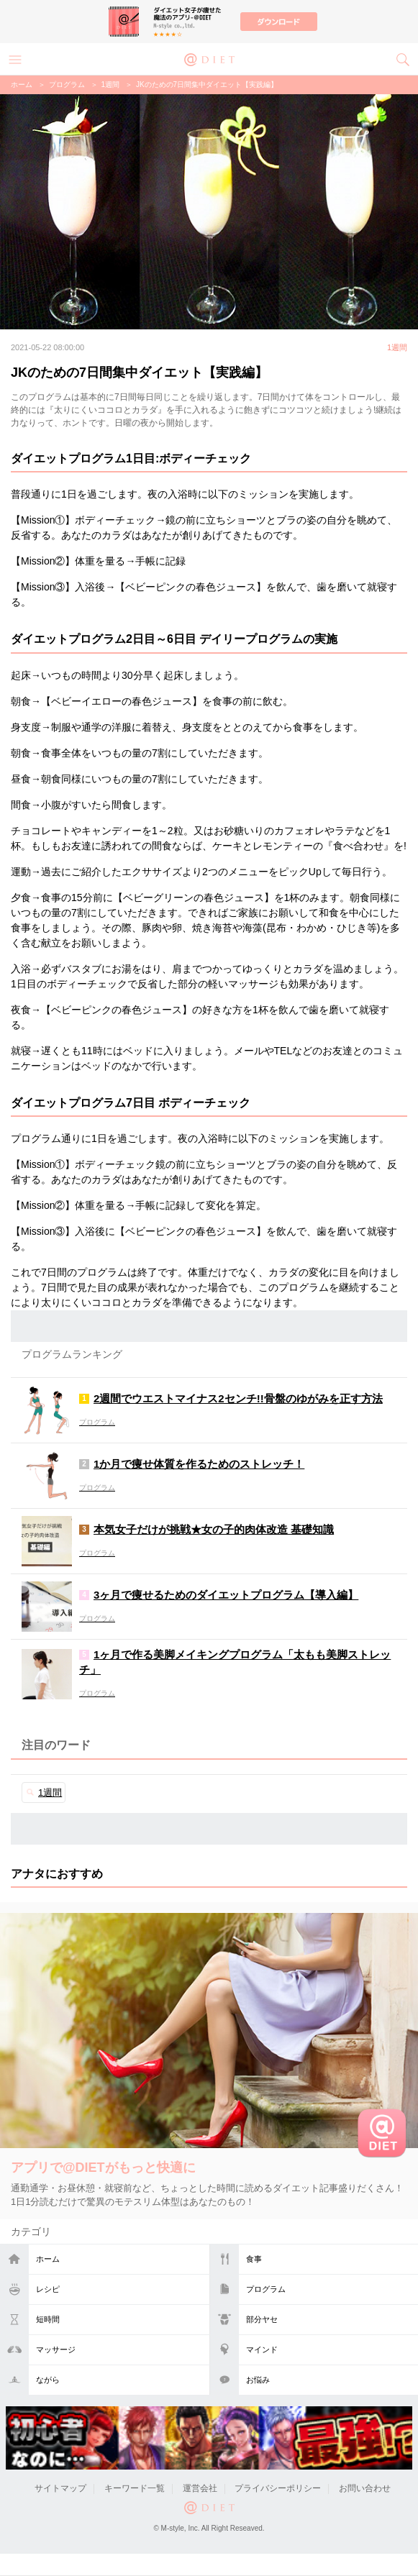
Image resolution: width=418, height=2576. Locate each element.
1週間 (110, 84)
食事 (254, 2259)
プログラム (266, 2289)
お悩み (258, 2379)
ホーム (48, 2259)
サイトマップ (60, 2488)
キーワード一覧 (134, 2488)
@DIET (209, 58)
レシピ (48, 2289)
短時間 (48, 2319)
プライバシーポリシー (278, 2488)
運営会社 (200, 2488)
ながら (48, 2379)
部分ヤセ (262, 2319)
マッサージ (56, 2349)
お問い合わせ (365, 2488)
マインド (262, 2349)
